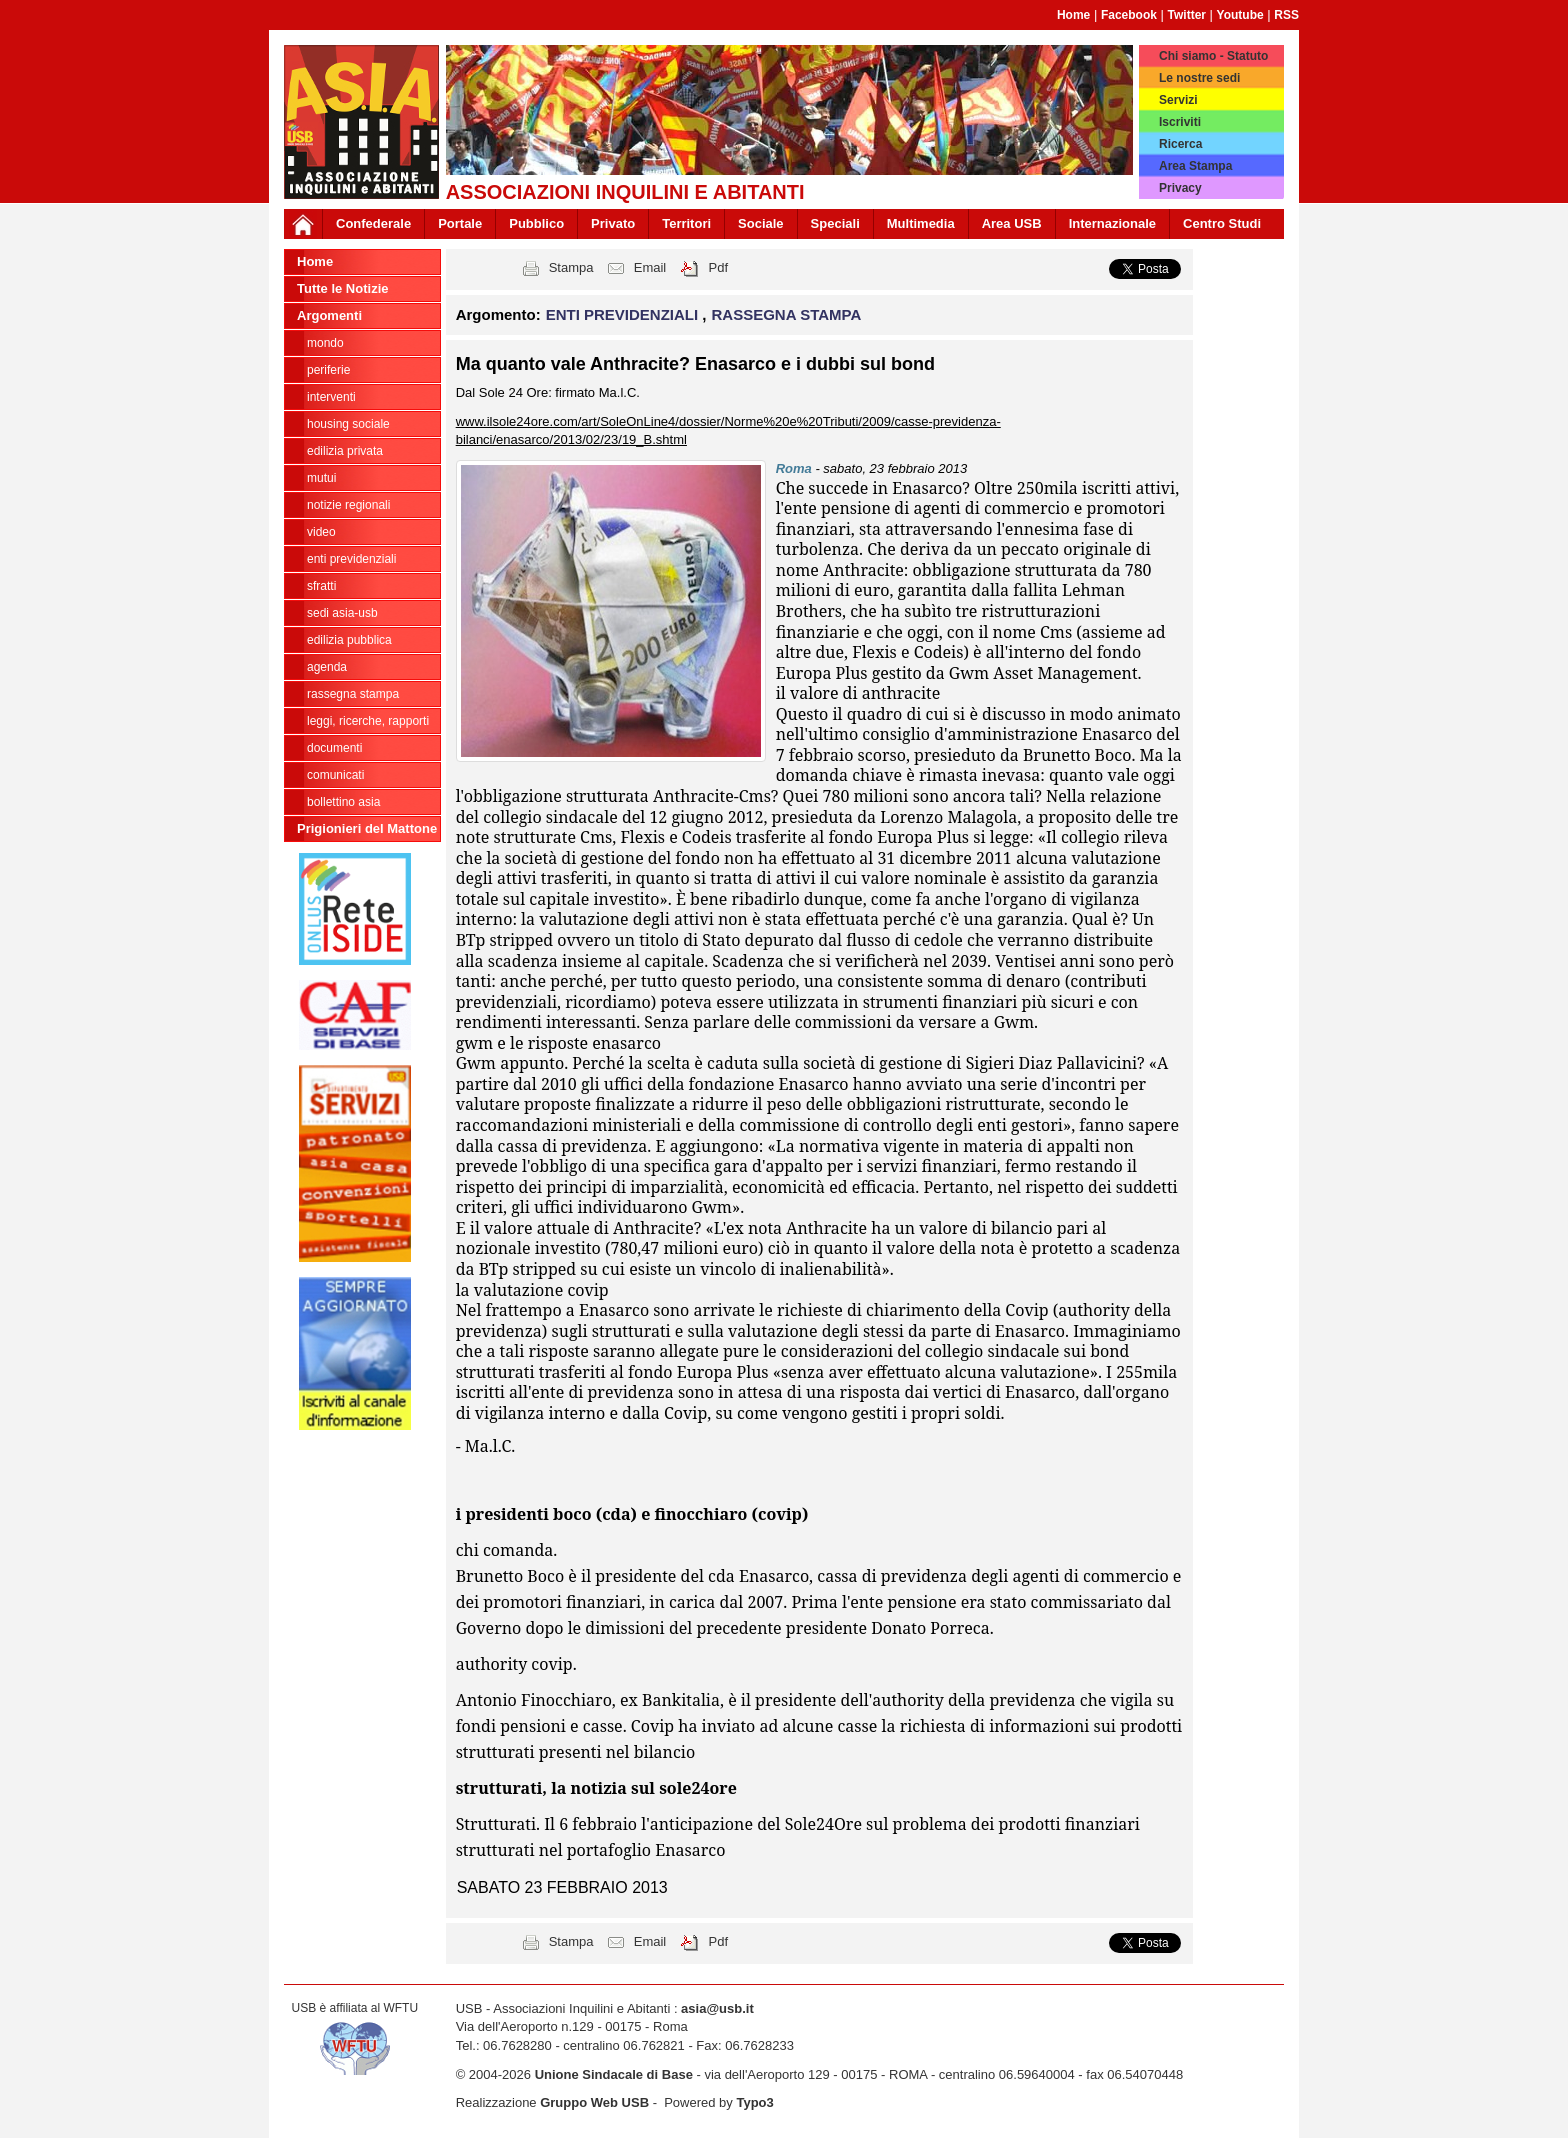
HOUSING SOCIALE (348, 424)
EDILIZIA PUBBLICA (349, 640)
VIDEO (321, 532)
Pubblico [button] (536, 223)
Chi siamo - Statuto (1213, 56)
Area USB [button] (1012, 223)
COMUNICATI (335, 775)
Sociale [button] (761, 223)
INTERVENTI (331, 397)
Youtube (1240, 15)
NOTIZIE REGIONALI (348, 505)
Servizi (1178, 100)
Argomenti (329, 315)
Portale (460, 223)
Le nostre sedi (1199, 78)
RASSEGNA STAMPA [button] (787, 314)
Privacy (1180, 188)
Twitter (1187, 15)
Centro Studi (1222, 223)
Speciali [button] (835, 223)
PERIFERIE (328, 370)
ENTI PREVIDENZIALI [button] (624, 314)
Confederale (373, 223)
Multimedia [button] (921, 223)
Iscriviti (1180, 122)
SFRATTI (321, 586)
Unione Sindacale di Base (614, 2074)
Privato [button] (613, 223)
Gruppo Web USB (594, 2102)
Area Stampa (1195, 166)
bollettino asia (343, 802)
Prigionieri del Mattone (367, 828)
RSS (1286, 15)
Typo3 (754, 2102)
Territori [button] (686, 223)
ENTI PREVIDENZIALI (351, 559)
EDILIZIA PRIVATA (345, 451)
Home (1073, 15)
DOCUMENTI (334, 748)
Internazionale (1112, 223)
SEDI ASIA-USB (342, 613)
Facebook (1129, 15)
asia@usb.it (717, 2008)
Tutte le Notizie (342, 288)
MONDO (325, 343)
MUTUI (321, 478)
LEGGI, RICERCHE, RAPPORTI (368, 721)
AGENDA (327, 667)
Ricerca (1180, 144)
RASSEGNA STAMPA (353, 694)
